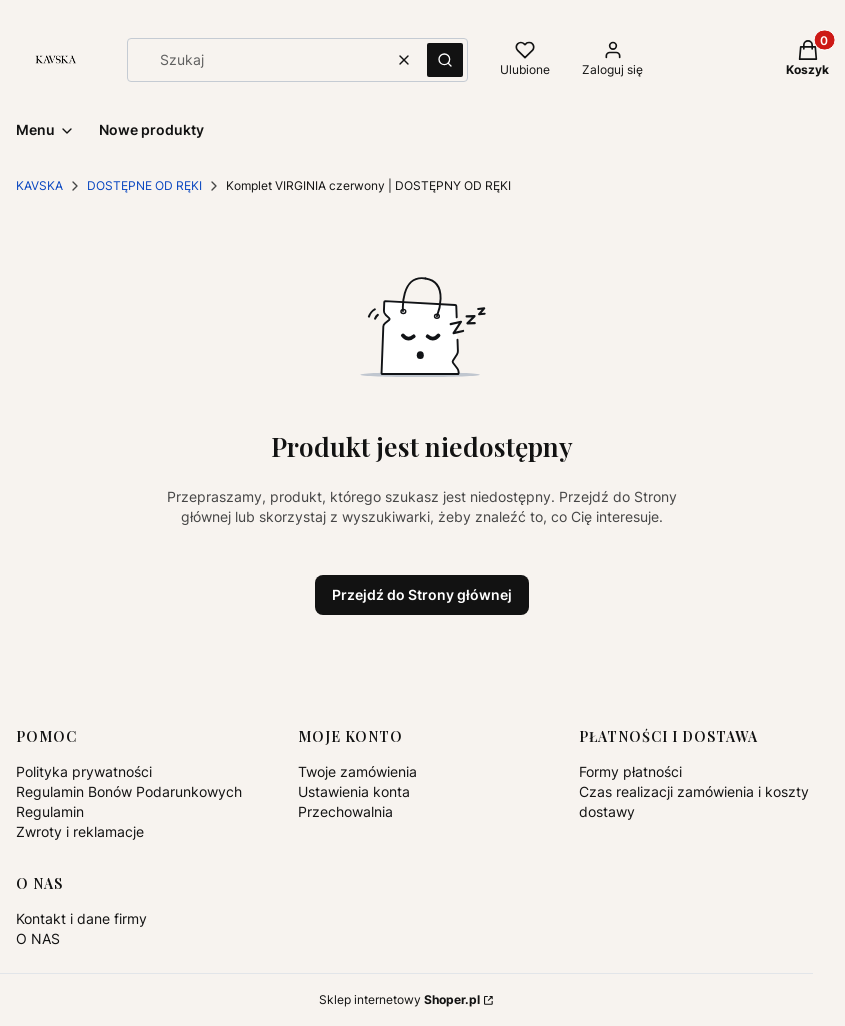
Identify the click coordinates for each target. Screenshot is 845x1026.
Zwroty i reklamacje (80, 831)
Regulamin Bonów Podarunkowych (129, 791)
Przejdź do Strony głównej (422, 594)
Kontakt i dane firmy (81, 918)
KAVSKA (39, 185)
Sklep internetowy (399, 999)
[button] (445, 60)
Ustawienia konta (354, 791)
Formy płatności (630, 771)
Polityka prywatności (84, 771)
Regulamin (50, 811)
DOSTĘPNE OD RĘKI (144, 185)
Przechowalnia (345, 811)
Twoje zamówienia (357, 771)
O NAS (38, 938)
